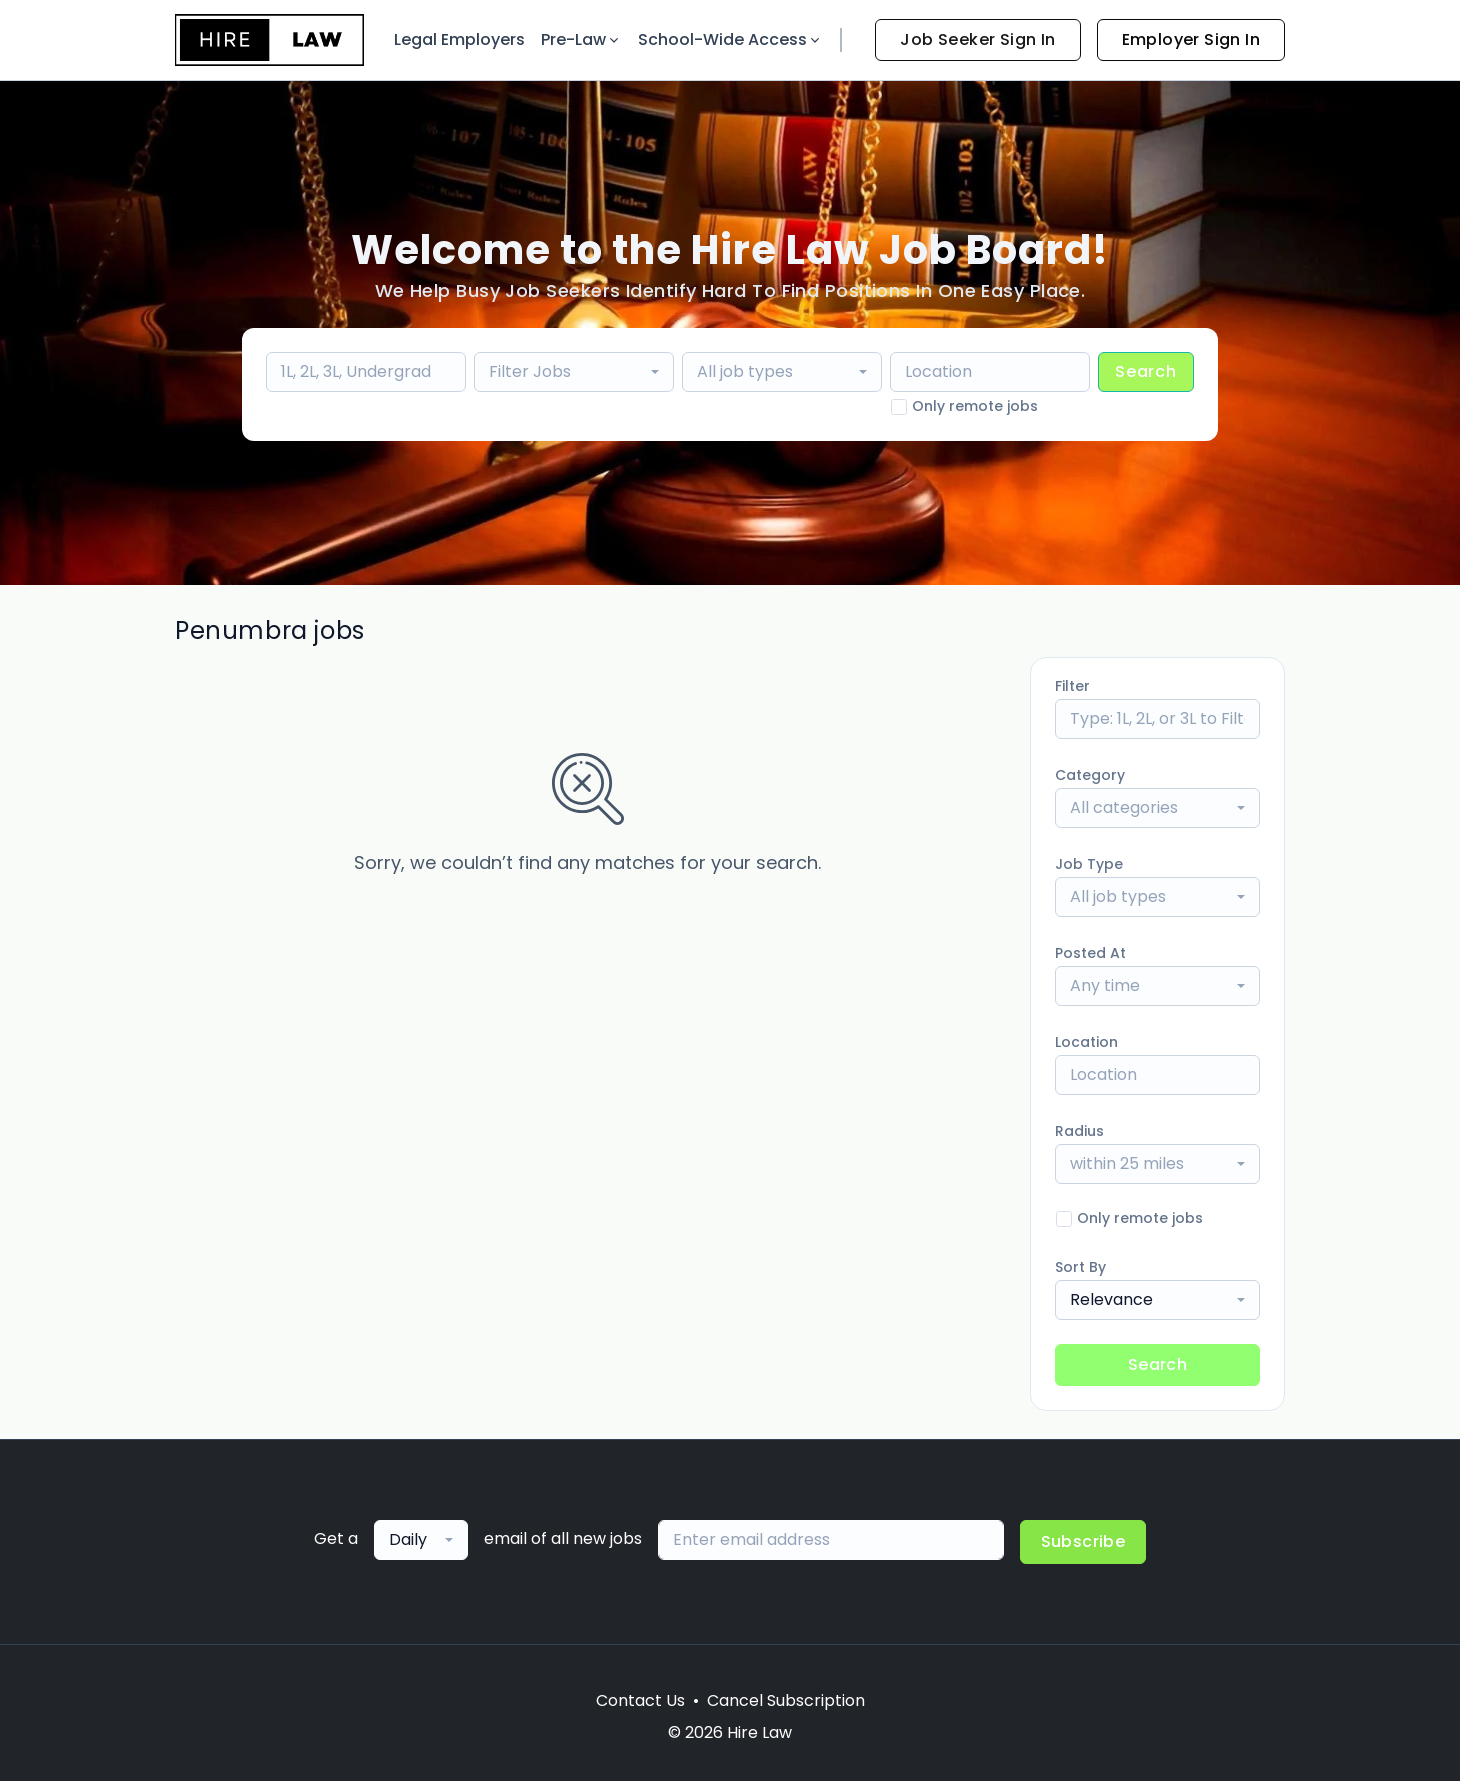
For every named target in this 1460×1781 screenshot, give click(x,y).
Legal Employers (459, 39)
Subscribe (1083, 1541)
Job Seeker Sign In (977, 39)
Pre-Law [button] (581, 39)
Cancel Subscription (786, 1700)
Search (1146, 371)
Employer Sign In (1191, 39)
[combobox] (574, 372)
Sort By (1080, 1267)
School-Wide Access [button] (730, 39)
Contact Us (640, 1700)
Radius (1079, 1131)
